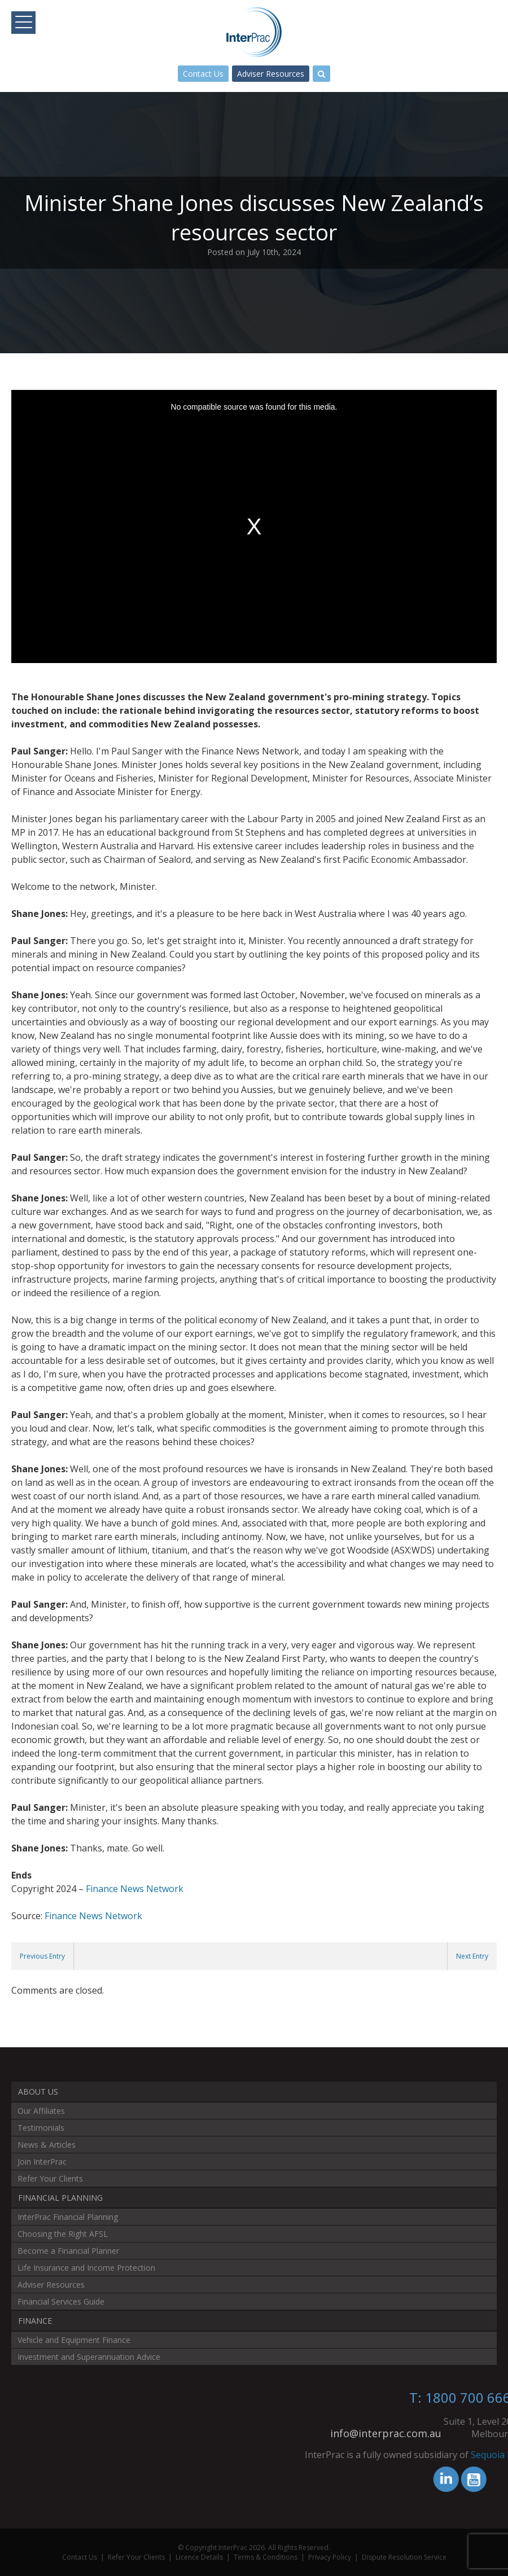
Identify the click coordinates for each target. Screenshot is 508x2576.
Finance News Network (134, 1888)
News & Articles (46, 2144)
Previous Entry (42, 1956)
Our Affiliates (41, 2110)
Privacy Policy (329, 2557)
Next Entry (472, 1956)
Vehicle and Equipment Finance (73, 2339)
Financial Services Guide (60, 2301)
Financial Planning (60, 2197)
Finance (35, 2320)
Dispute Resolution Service (404, 2557)
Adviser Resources (270, 73)
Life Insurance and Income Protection (86, 2267)
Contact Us (203, 73)
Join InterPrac (42, 2161)
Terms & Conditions (265, 2557)
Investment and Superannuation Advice (88, 2356)
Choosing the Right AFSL (62, 2233)
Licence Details (199, 2557)
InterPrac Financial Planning (67, 2216)
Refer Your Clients (50, 2178)
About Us (38, 2091)
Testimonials (40, 2127)
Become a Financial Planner (68, 2250)
